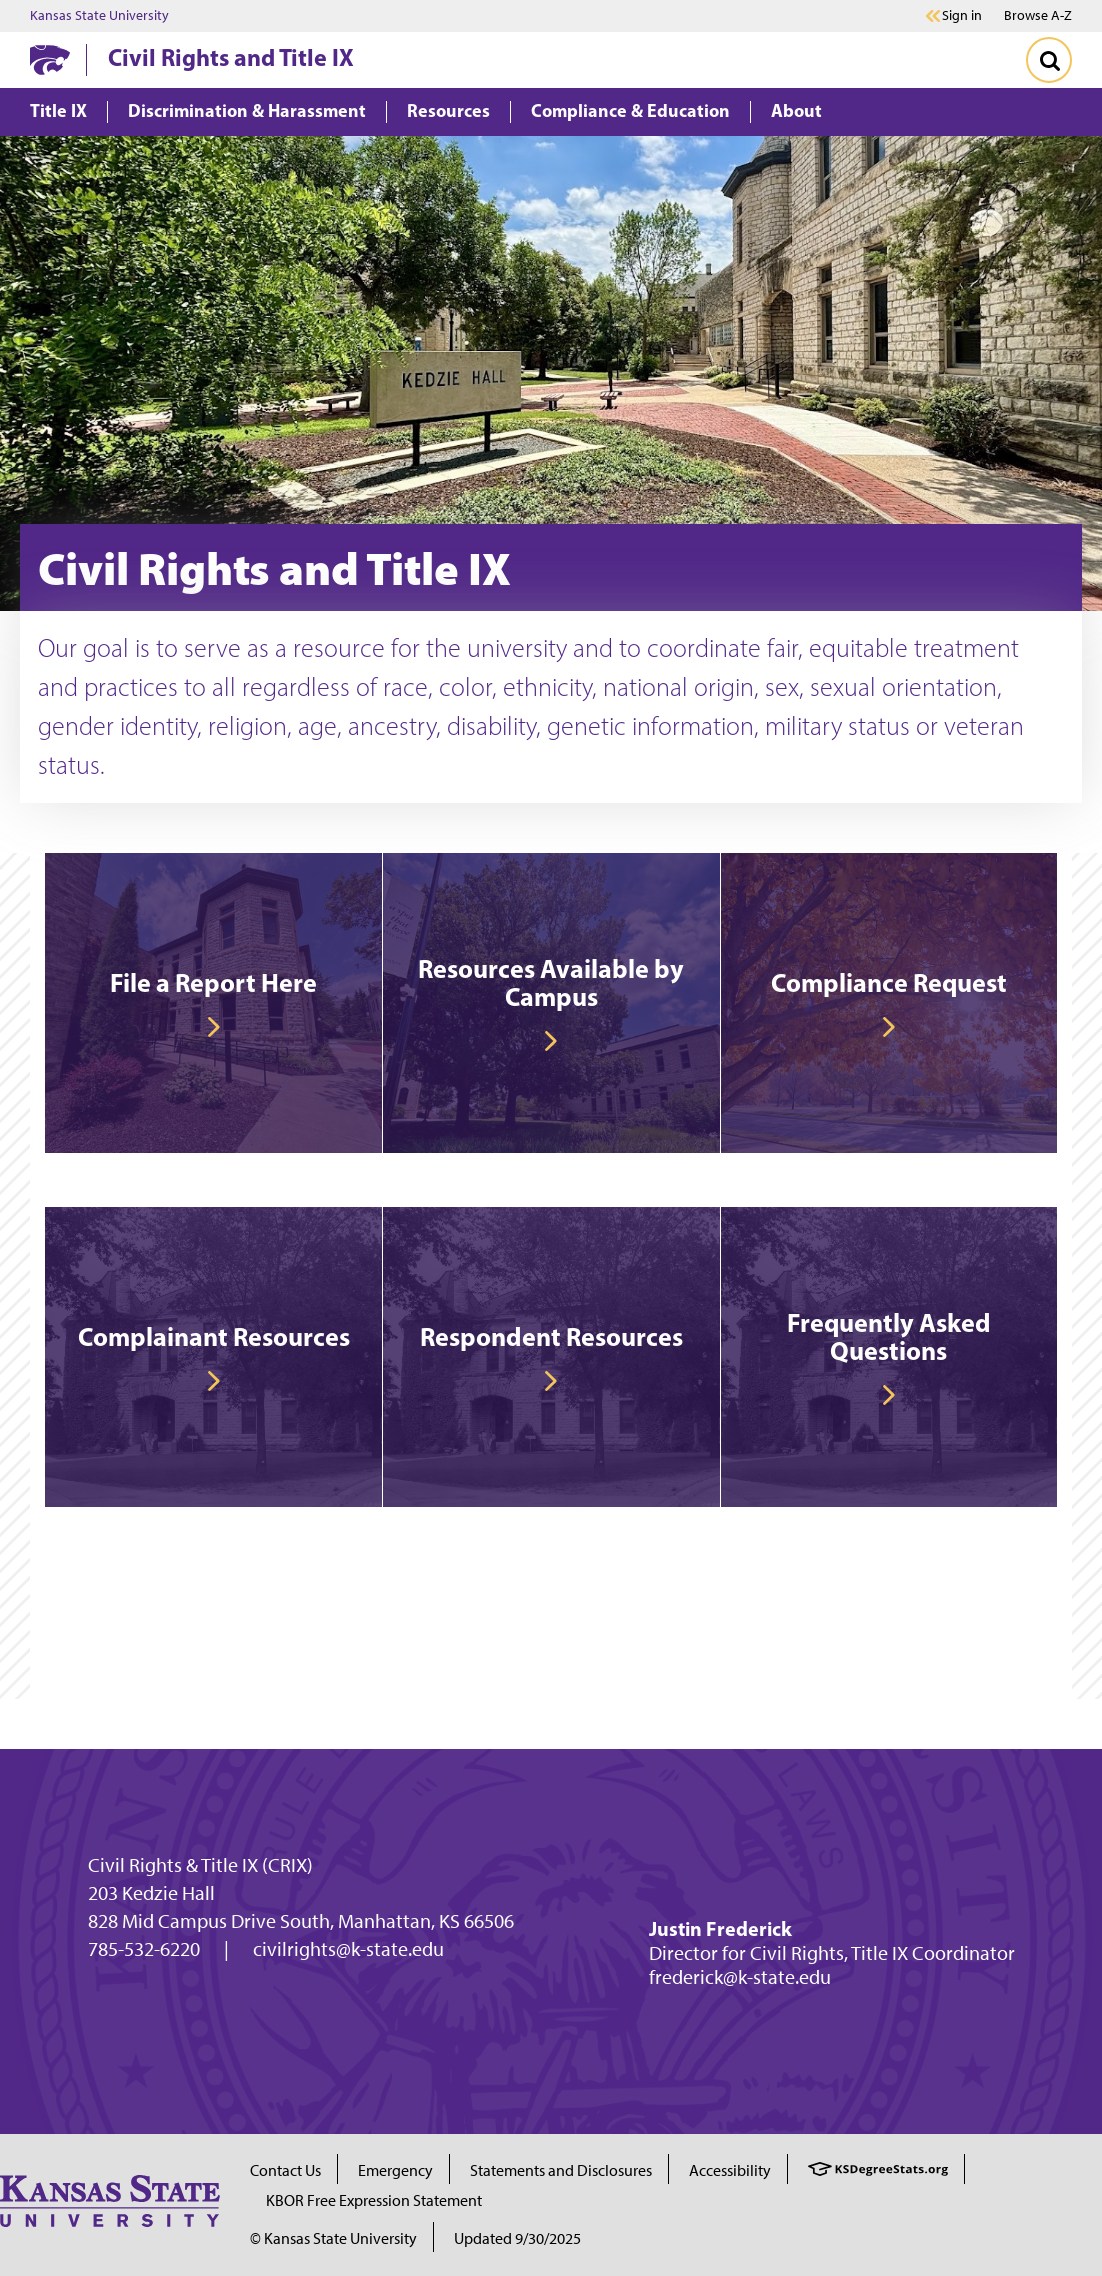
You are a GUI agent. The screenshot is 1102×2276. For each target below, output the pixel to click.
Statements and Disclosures (561, 2170)
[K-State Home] (50, 59)
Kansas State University (99, 16)
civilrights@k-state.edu (348, 1949)
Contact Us (285, 2170)
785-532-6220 (144, 1949)
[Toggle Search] (1049, 60)
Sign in (962, 16)
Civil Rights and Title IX (231, 57)
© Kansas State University (333, 2238)
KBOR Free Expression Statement (374, 2200)
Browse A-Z (1038, 15)
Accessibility (730, 2170)
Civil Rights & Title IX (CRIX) (200, 1865)
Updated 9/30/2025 (517, 2238)
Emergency (395, 2170)
